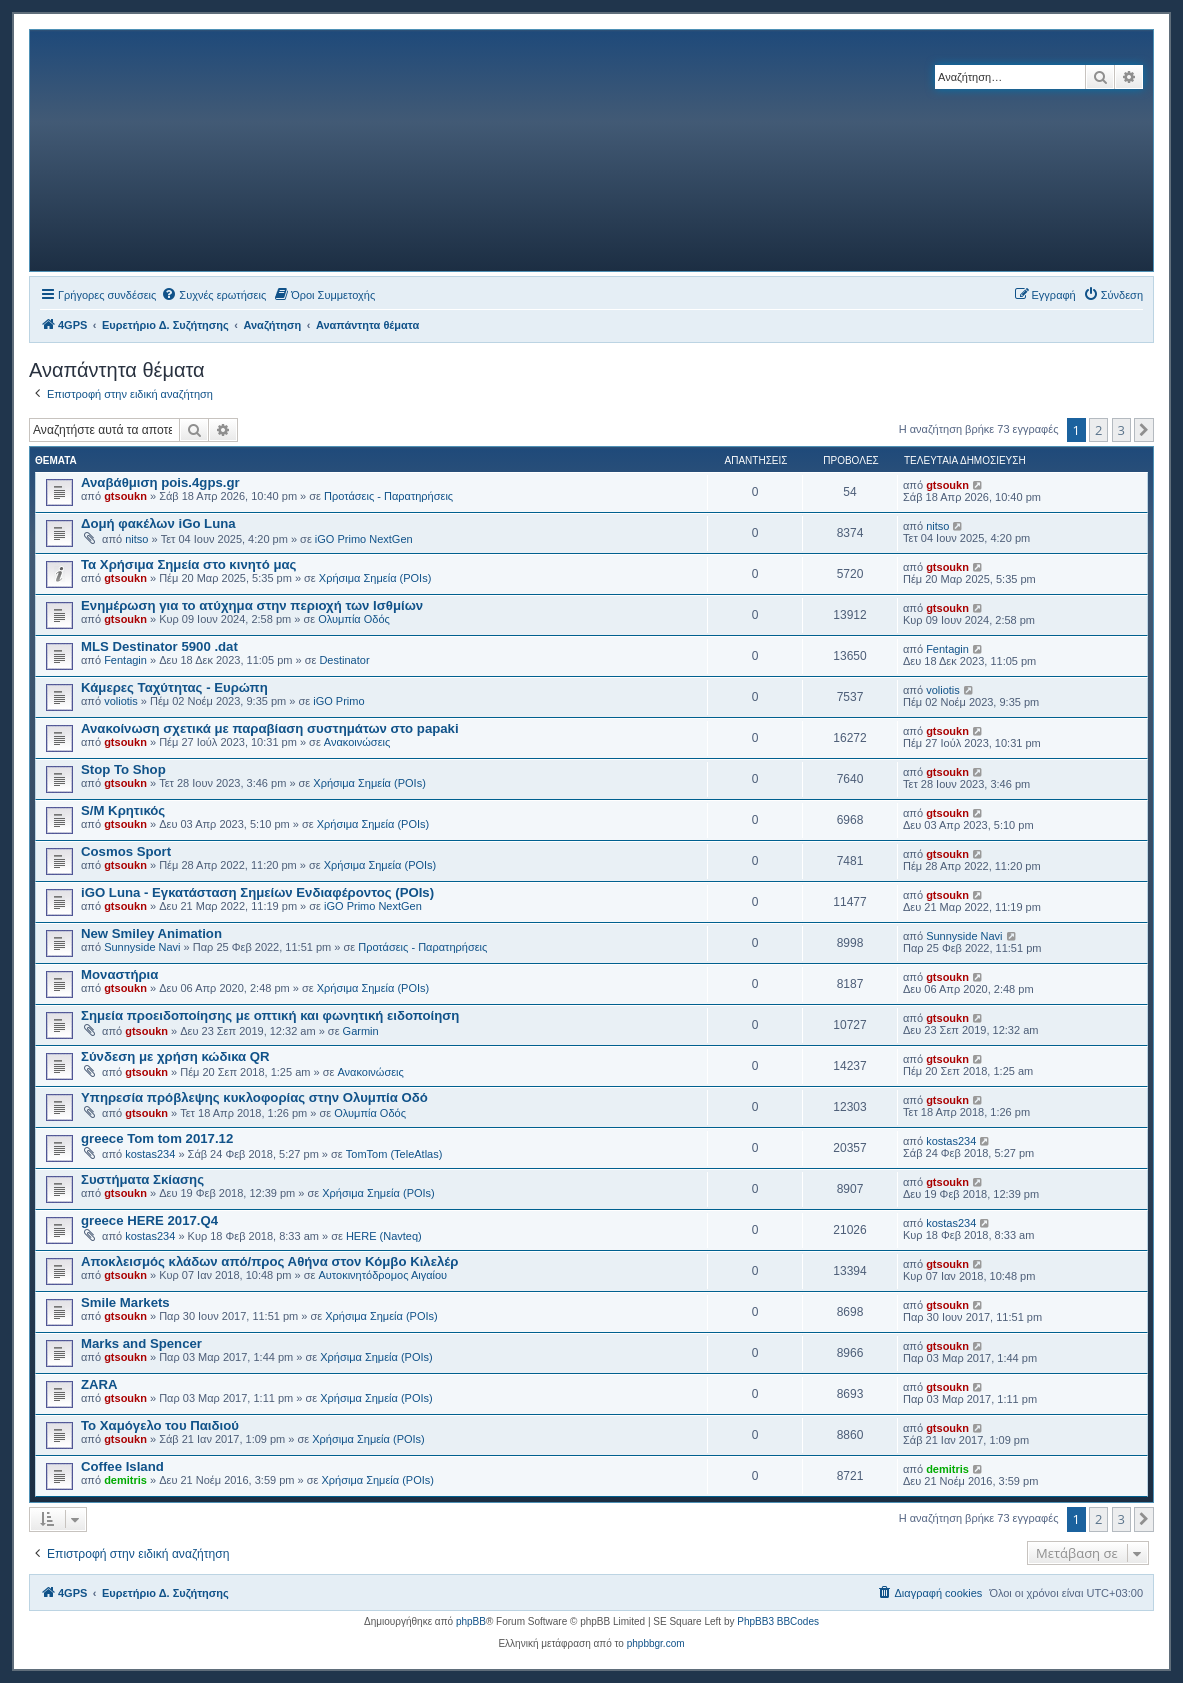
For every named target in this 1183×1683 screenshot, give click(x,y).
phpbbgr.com (656, 1643)
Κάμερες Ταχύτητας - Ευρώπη (174, 687)
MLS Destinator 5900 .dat (159, 646)
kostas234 (150, 1154)
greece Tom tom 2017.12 (157, 1138)
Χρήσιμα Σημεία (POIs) (375, 578)
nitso (136, 539)
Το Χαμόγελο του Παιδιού (160, 1425)
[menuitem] (213, 295)
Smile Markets (125, 1302)
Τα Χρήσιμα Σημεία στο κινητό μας (188, 564)
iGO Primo (338, 701)
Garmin (361, 1031)
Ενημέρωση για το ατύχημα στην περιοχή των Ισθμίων (252, 605)
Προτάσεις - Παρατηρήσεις (388, 496)
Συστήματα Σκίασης (142, 1179)
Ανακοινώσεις (357, 742)
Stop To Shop (123, 769)
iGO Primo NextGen (364, 539)
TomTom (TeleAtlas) (394, 1154)
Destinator (344, 660)
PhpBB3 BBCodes (778, 1621)
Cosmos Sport (126, 851)
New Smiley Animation (151, 933)
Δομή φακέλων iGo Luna (158, 523)
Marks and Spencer (141, 1343)
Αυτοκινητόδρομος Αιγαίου (383, 1275)
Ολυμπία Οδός (354, 619)
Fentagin (125, 660)
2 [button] (1098, 430)
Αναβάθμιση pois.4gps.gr (160, 482)
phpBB (471, 1621)
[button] (1144, 430)
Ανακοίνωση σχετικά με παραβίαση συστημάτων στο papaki (270, 728)
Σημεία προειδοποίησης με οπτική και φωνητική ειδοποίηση (270, 1015)
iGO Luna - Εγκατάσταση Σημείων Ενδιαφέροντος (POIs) (257, 892)
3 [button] (1121, 430)
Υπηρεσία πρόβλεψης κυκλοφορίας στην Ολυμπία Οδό (254, 1097)
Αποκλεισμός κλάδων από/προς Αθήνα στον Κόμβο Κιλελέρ (269, 1261)
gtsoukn (125, 496)
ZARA (99, 1384)
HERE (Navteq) (384, 1236)
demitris (125, 1480)
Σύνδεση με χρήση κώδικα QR (175, 1056)
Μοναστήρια (119, 974)
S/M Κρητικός (123, 810)
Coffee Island (122, 1466)
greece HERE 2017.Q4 (149, 1220)
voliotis (121, 701)
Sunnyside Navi (142, 947)
